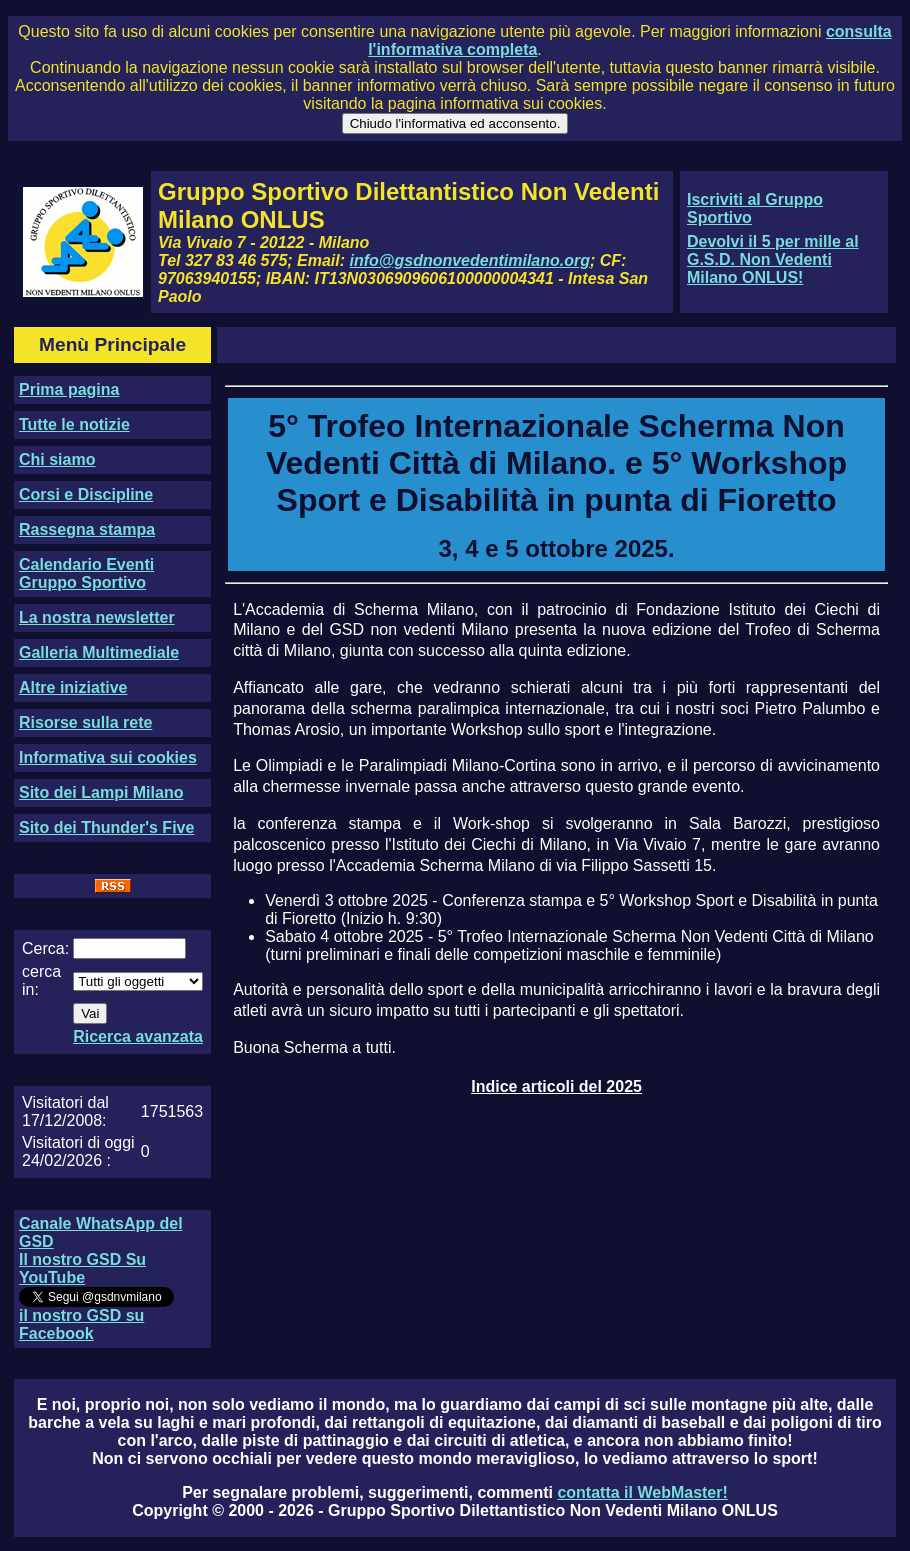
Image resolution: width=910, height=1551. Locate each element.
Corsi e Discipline (86, 494)
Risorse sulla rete (85, 722)
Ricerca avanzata (138, 1036)
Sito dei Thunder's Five (106, 827)
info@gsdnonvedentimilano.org (470, 260)
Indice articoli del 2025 (556, 1086)
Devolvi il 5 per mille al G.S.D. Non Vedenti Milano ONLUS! (773, 259)
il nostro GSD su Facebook (81, 1324)
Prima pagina (69, 389)
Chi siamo (57, 459)
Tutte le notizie (74, 424)
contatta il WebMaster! (642, 1492)
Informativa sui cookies (108, 757)
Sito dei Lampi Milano (101, 792)
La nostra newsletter (97, 617)
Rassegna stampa (87, 529)
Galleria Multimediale (99, 652)
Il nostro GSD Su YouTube (82, 1268)
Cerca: (45, 948)
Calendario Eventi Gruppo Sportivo (86, 573)
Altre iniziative (73, 687)
